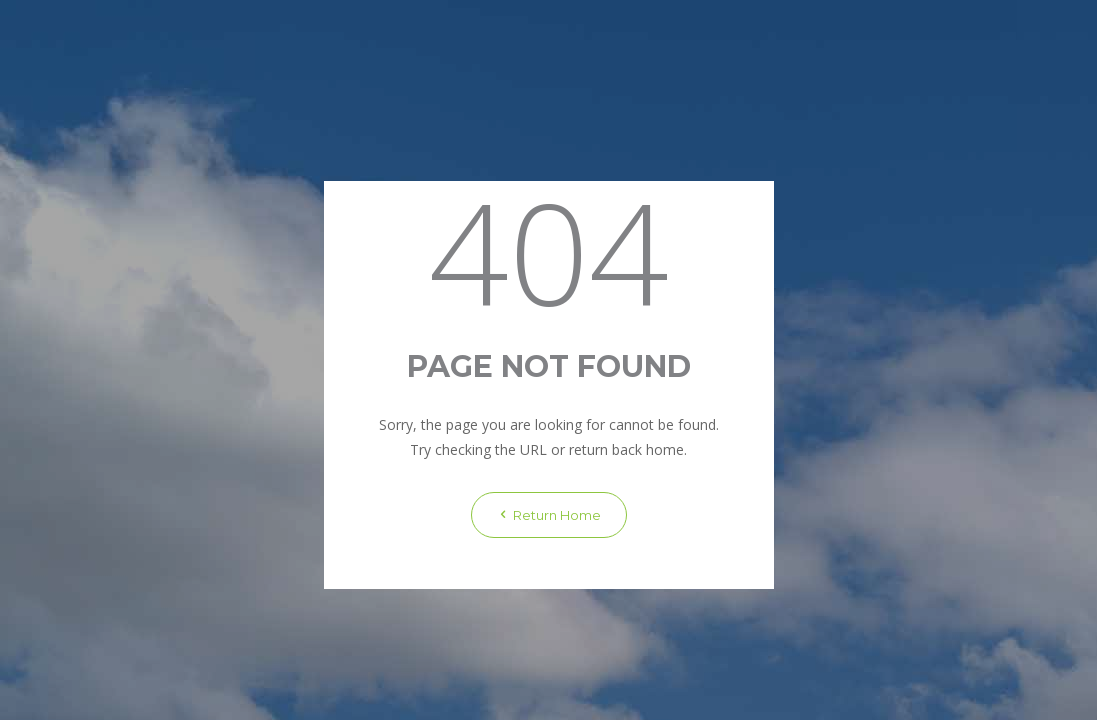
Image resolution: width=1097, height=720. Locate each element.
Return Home (549, 515)
